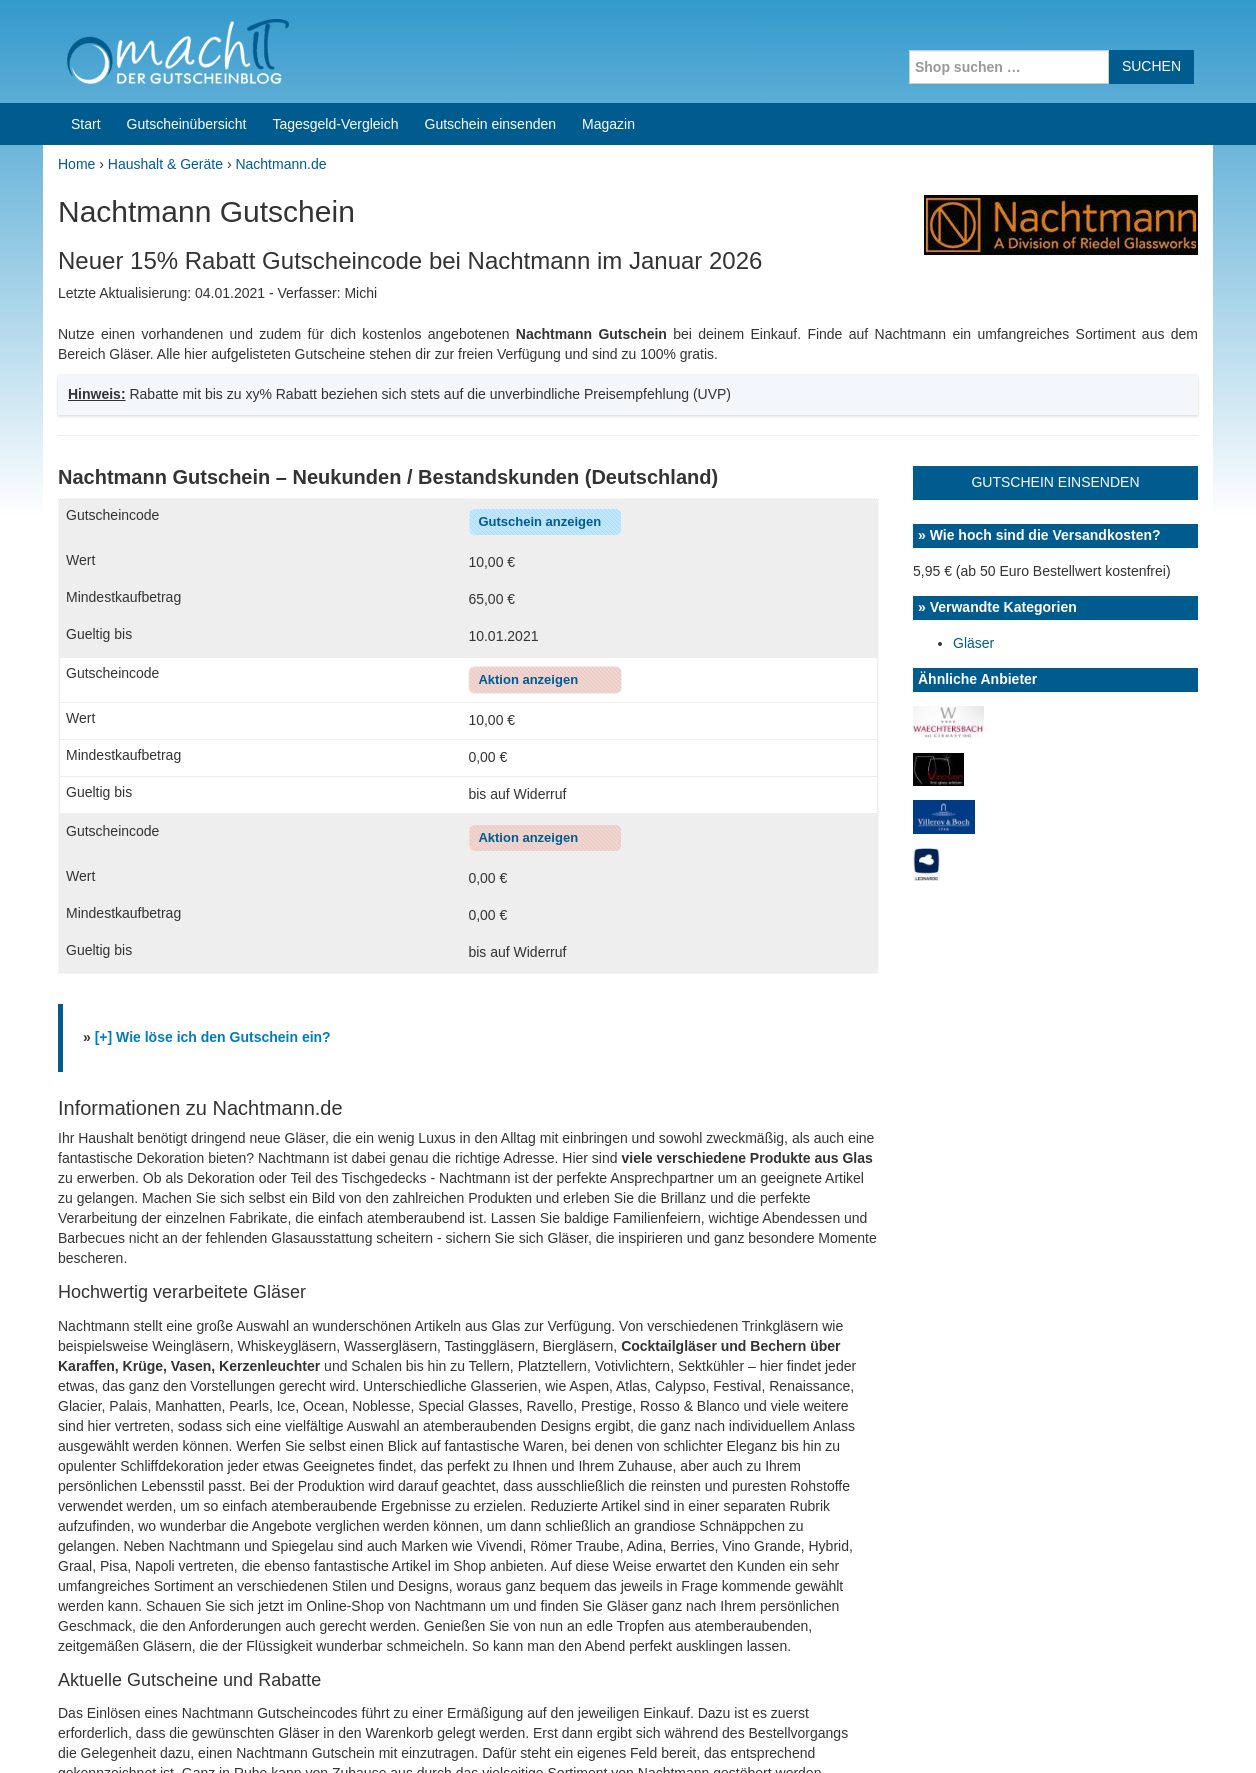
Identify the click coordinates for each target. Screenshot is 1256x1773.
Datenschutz (1174, 1732)
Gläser (973, 341)
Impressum (1088, 1732)
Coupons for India (480, 1645)
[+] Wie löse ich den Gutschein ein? (213, 735)
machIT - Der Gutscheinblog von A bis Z (215, 1732)
